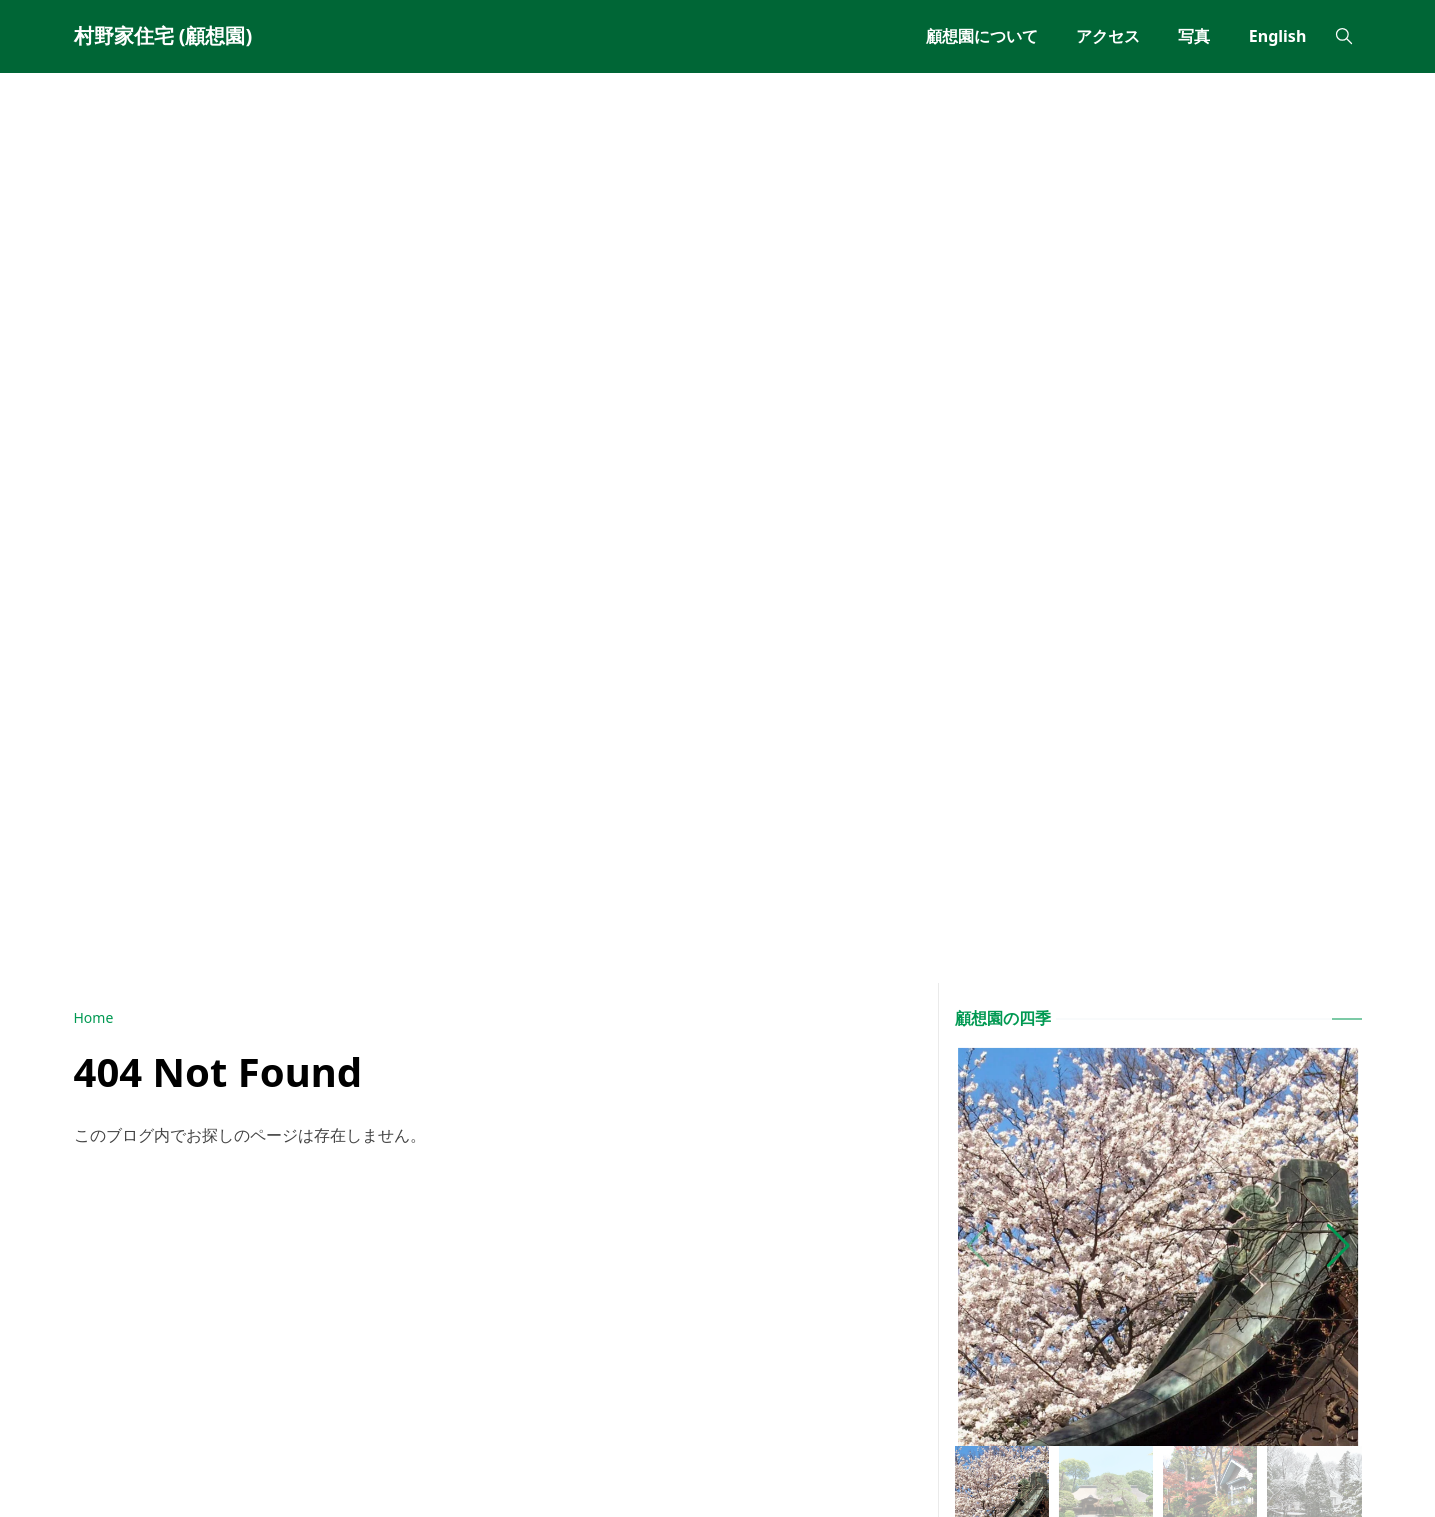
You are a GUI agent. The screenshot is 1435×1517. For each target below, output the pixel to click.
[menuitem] (982, 36)
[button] (1338, 1246)
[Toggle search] (1344, 36)
